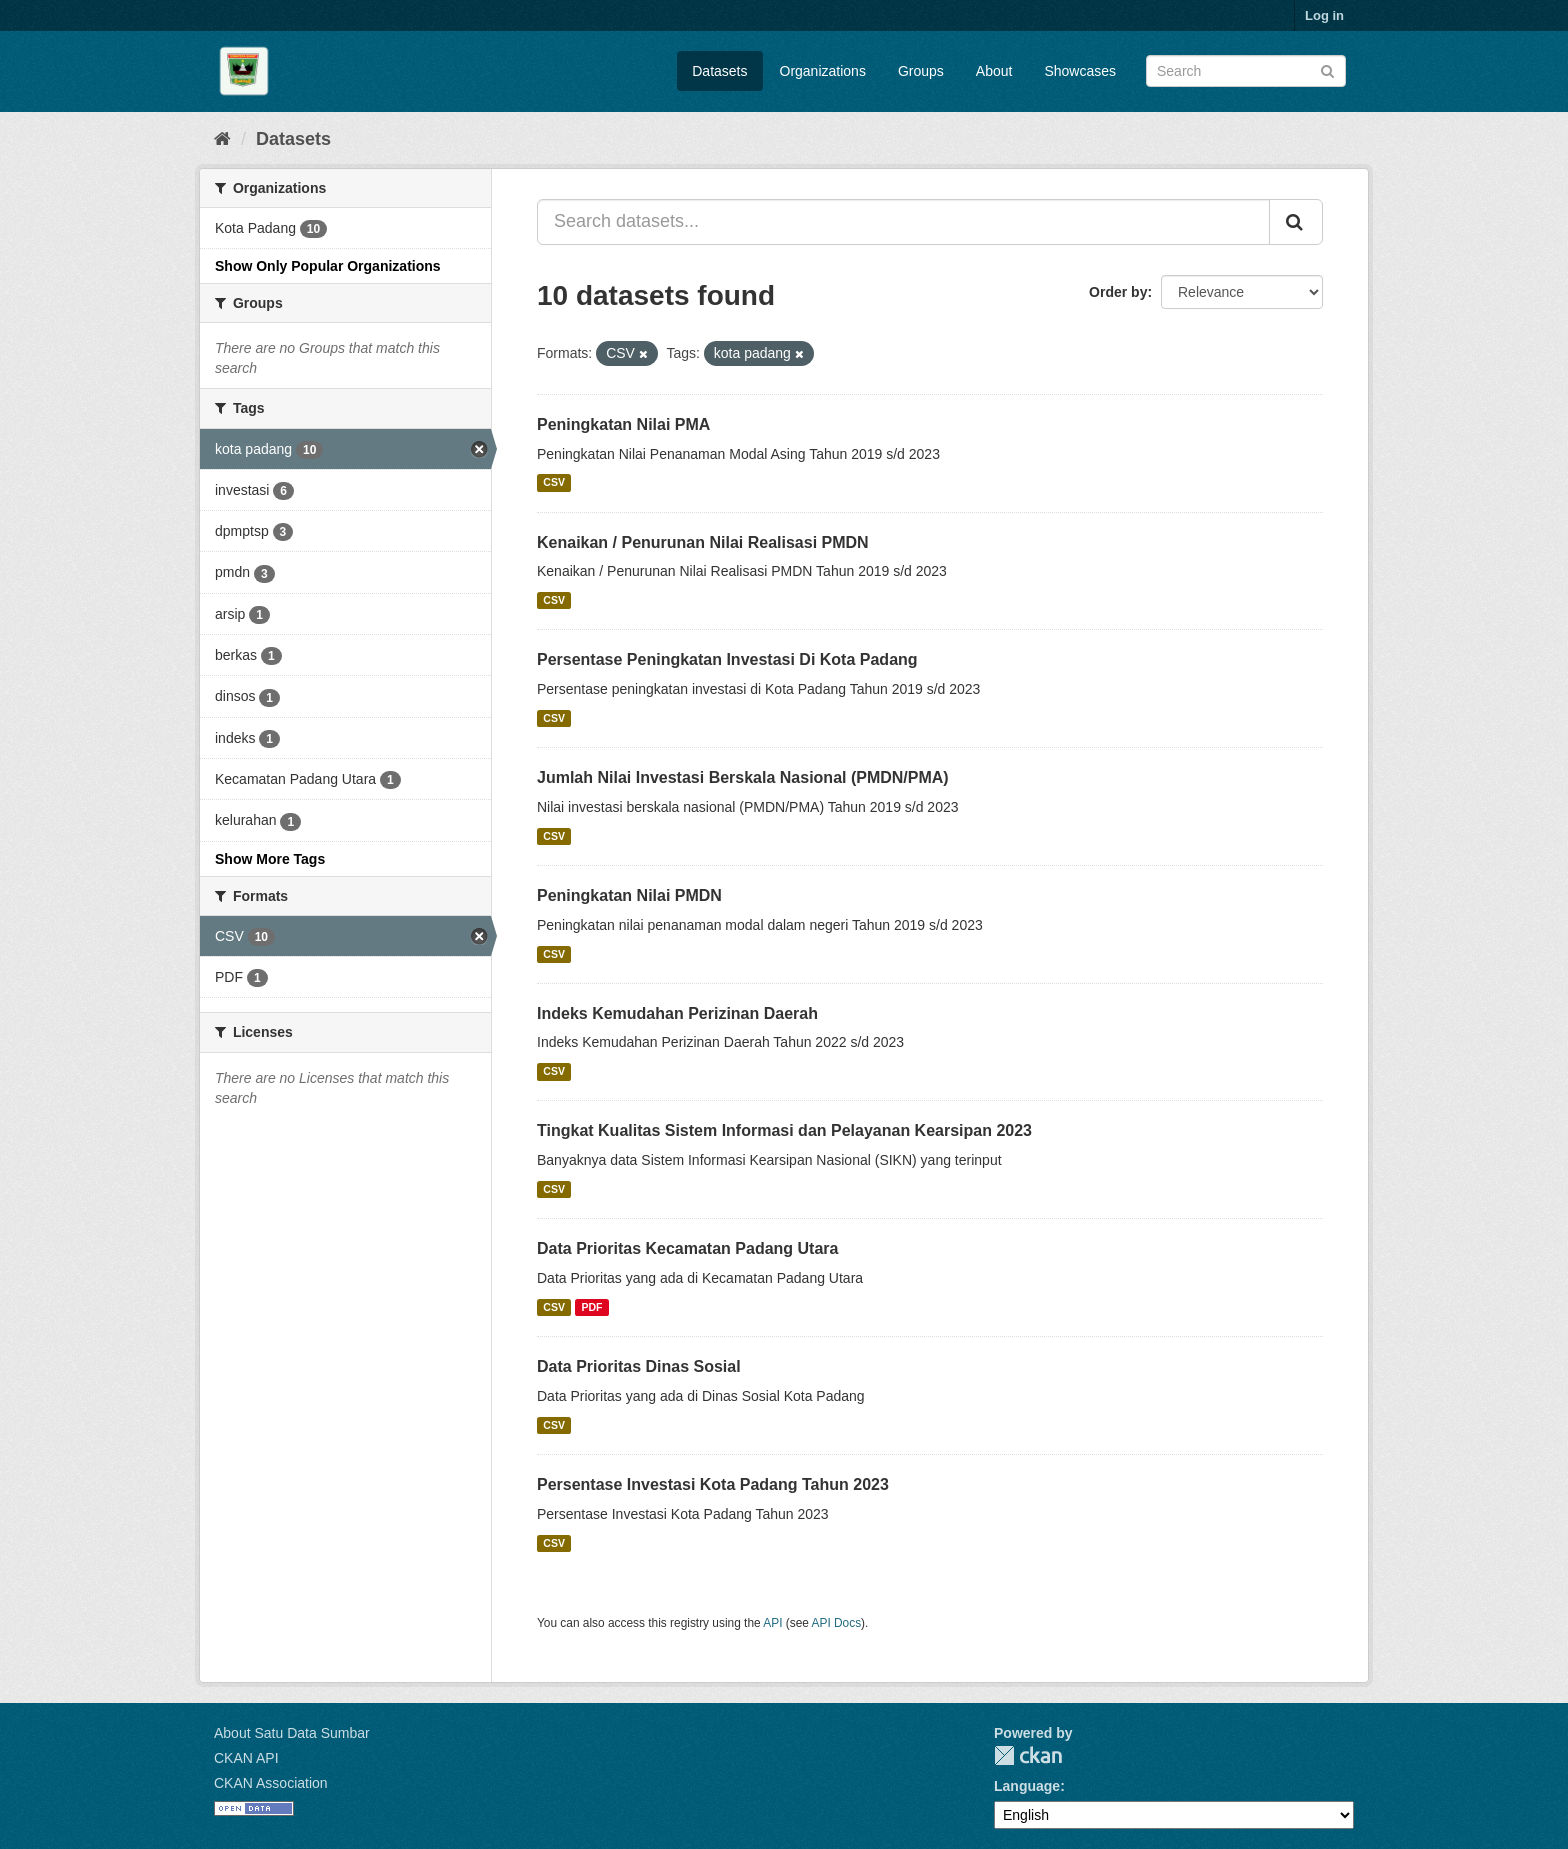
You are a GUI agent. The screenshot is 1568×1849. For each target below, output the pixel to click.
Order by (1118, 292)
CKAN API (246, 1758)
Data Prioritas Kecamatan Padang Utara (687, 1248)
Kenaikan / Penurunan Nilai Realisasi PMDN (703, 542)
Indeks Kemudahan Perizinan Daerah (677, 1013)
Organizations (823, 71)
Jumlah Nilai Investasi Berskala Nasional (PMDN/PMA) (743, 777)
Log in (1324, 15)
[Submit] (1327, 69)
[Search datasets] (1246, 71)
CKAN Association (271, 1783)
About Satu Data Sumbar (292, 1733)
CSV (554, 483)
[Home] (222, 139)
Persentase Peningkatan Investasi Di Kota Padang (727, 659)
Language (1027, 1786)
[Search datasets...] (903, 222)
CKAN (1028, 1755)
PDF (591, 1307)
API (772, 1623)
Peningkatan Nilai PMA (623, 424)
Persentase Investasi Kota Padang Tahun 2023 (713, 1484)
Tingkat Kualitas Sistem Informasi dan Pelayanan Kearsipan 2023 (784, 1130)
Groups (921, 71)
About (994, 71)
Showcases (1080, 71)
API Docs (837, 1623)
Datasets (719, 71)
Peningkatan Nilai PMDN (629, 895)
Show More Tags (270, 859)
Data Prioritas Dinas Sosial (639, 1366)
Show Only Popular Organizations (328, 266)
